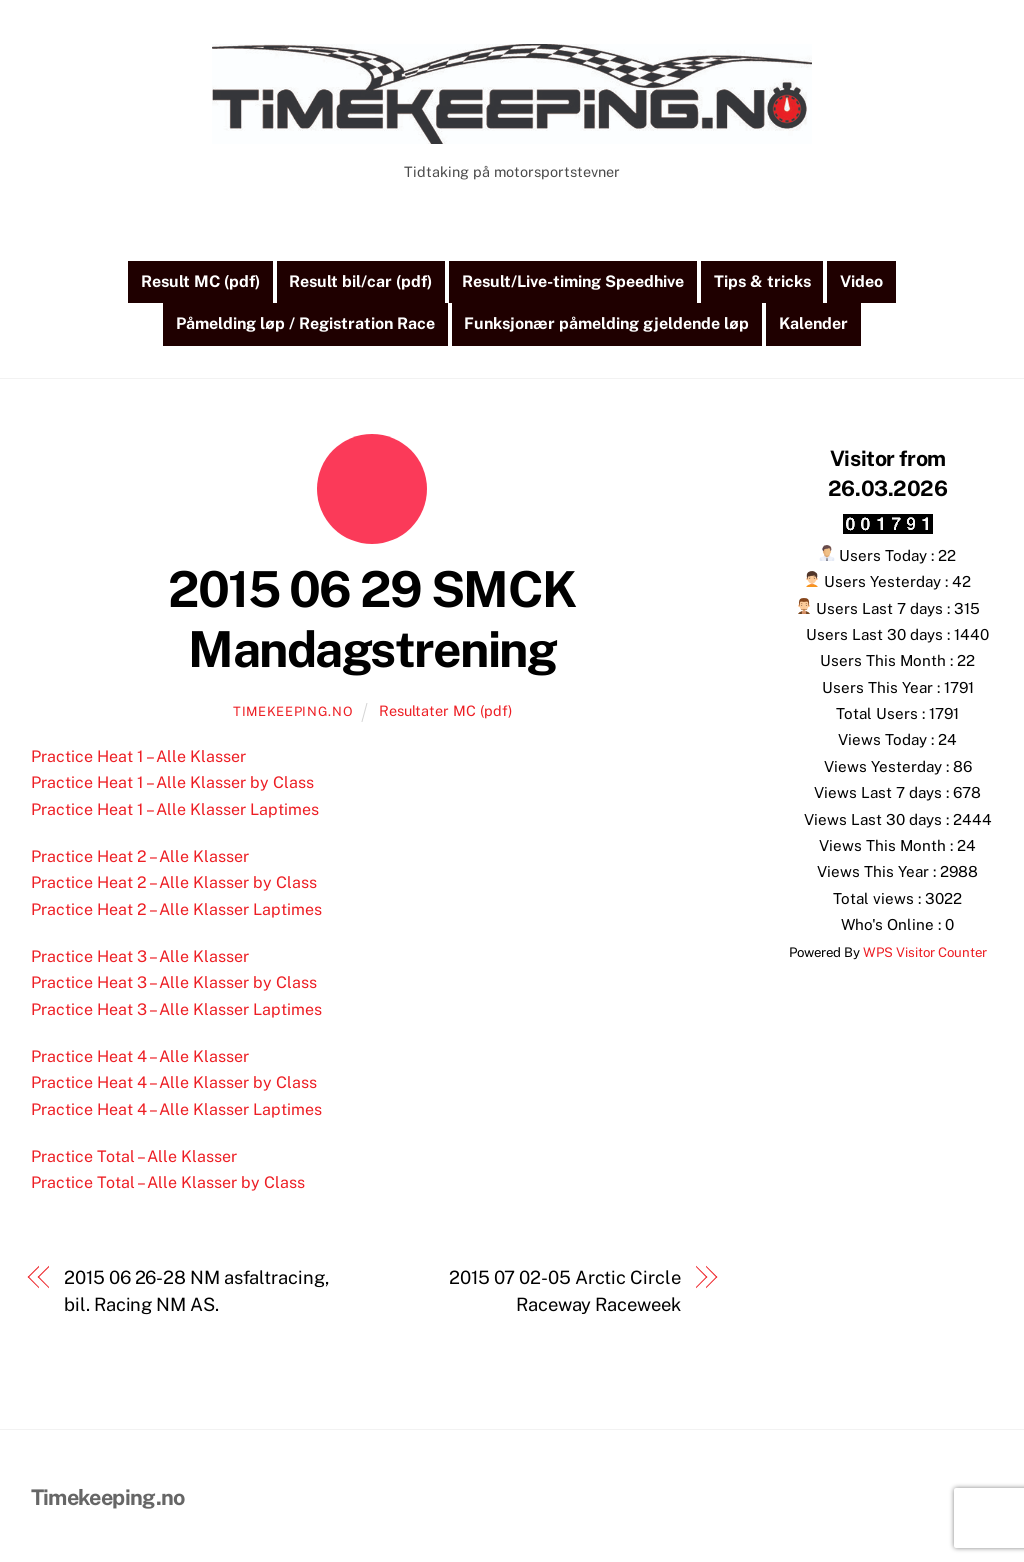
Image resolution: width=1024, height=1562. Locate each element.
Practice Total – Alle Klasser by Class (168, 1184)
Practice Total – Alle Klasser (134, 1157)
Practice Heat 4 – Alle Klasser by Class (174, 1084)
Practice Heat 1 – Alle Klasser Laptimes (175, 810)
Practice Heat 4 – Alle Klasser (140, 1057)
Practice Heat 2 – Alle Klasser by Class (174, 884)
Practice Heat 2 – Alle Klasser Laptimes (176, 910)
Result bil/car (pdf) (360, 283)
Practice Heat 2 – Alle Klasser (140, 858)
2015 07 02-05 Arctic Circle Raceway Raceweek (565, 1292)
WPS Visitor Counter (925, 953)
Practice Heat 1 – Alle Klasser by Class (172, 784)
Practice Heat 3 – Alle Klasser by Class (174, 984)
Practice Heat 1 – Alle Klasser (138, 758)
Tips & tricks (762, 283)
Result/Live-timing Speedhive (573, 283)
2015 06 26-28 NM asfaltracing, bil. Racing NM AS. (196, 1292)
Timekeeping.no (293, 713)
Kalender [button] (813, 325)
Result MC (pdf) (200, 283)
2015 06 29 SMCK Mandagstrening (372, 621)
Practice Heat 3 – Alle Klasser (140, 957)
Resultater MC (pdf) (445, 712)
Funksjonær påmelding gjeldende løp (606, 325)
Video (861, 283)
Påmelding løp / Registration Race (305, 325)
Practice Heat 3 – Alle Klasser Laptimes (176, 1010)
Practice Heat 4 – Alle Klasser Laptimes (176, 1110)
